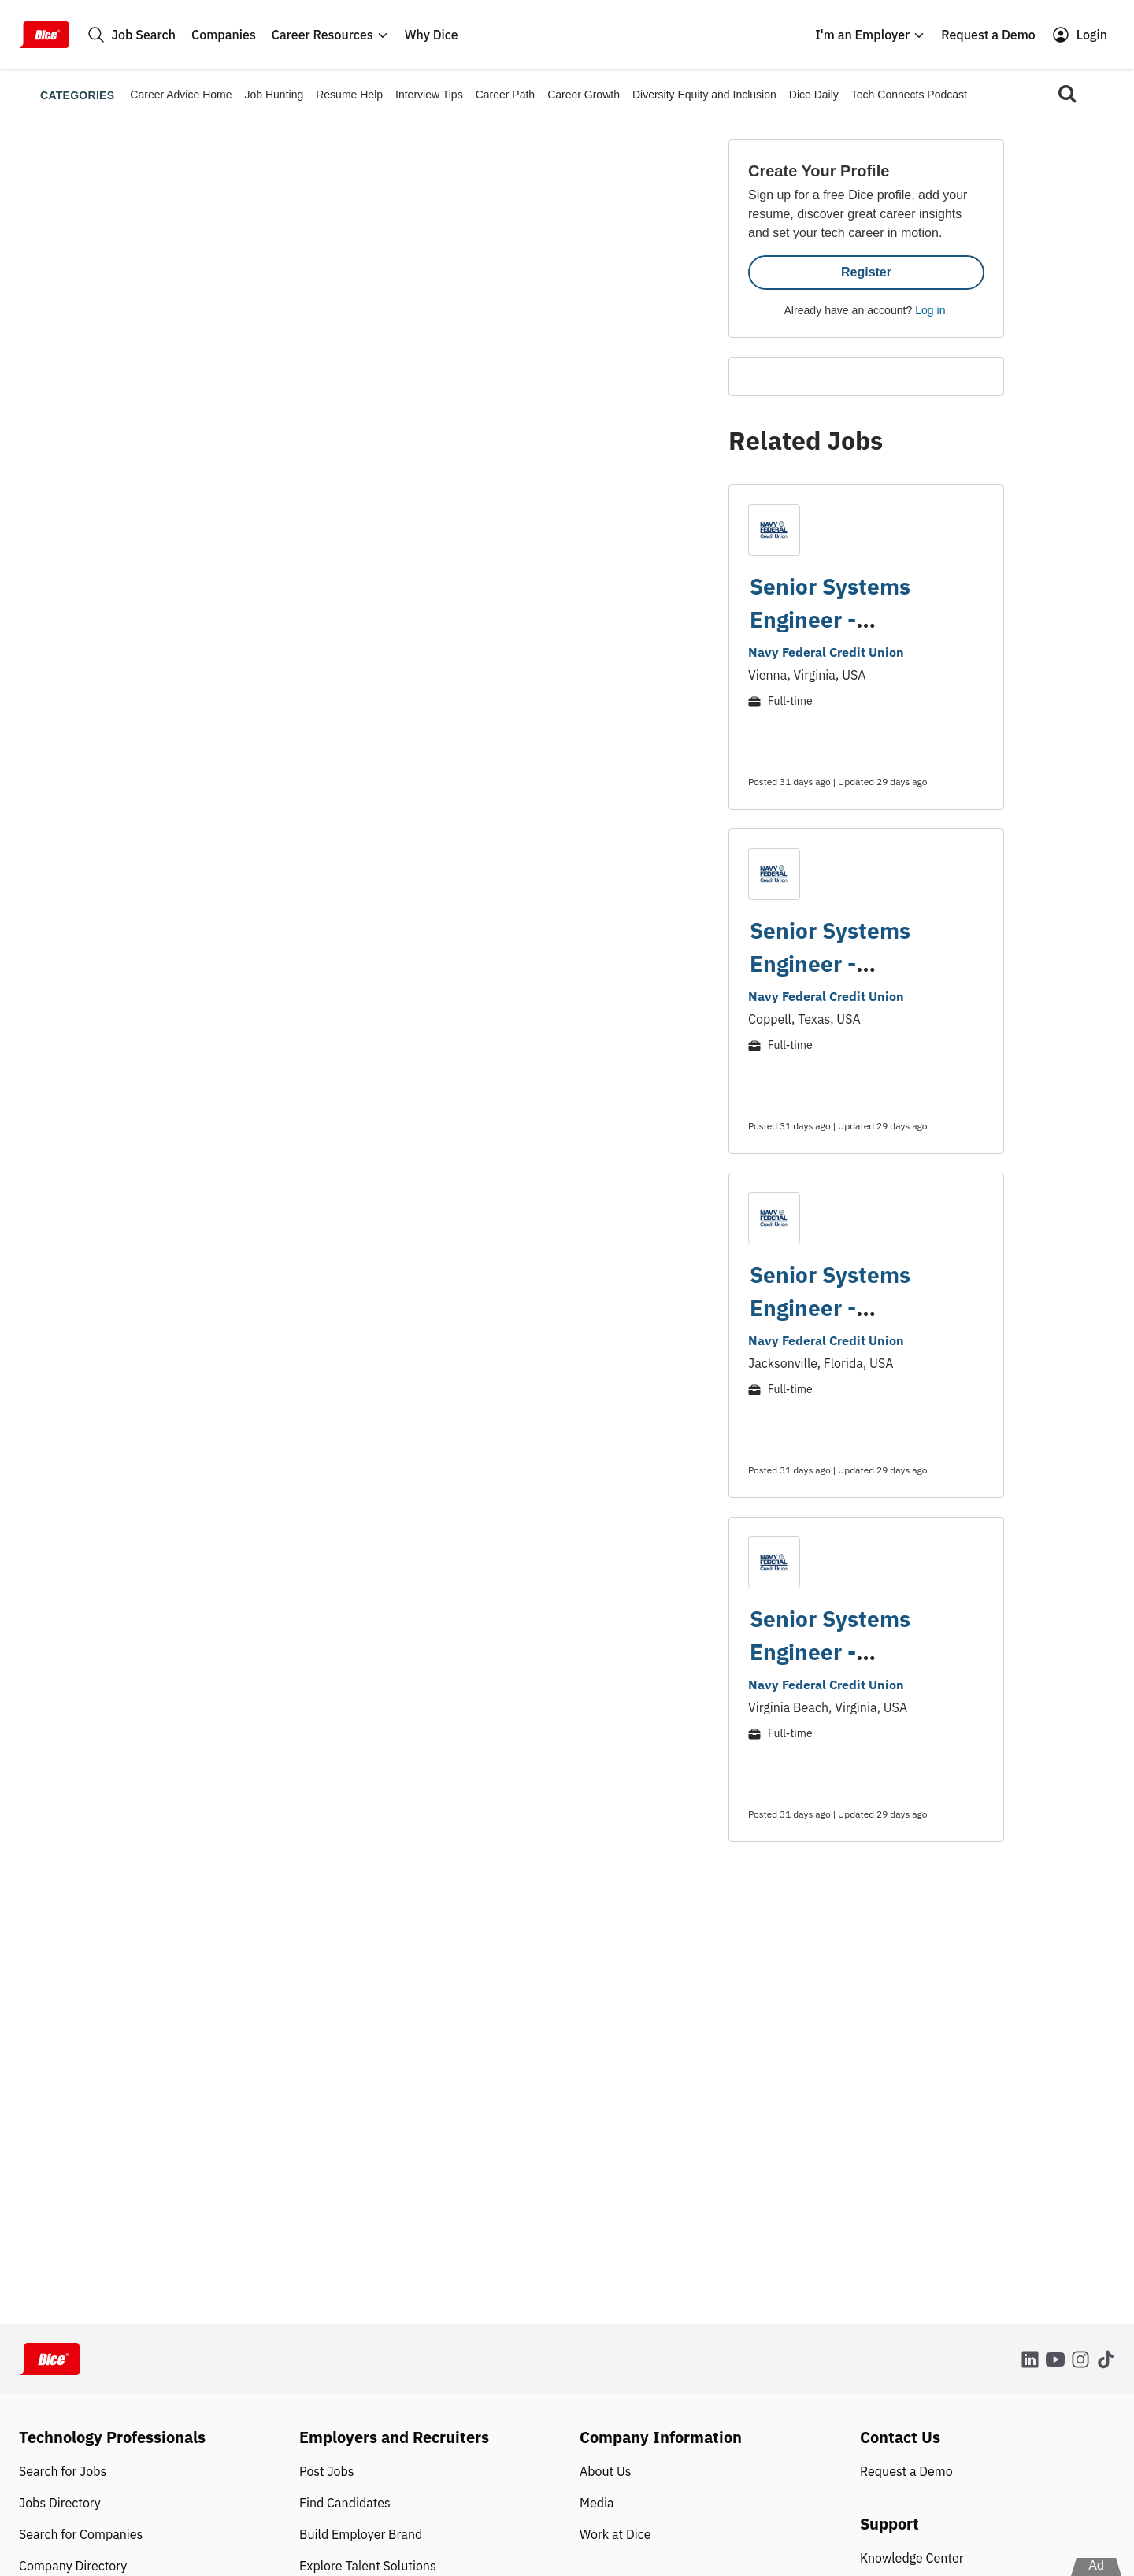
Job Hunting (274, 94)
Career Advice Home (181, 94)
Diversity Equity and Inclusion (704, 94)
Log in (930, 310)
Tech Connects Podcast (909, 94)
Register (866, 272)
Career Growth (583, 94)
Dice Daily (814, 94)
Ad (1096, 2565)
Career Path (505, 94)
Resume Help (349, 94)
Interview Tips (429, 94)
